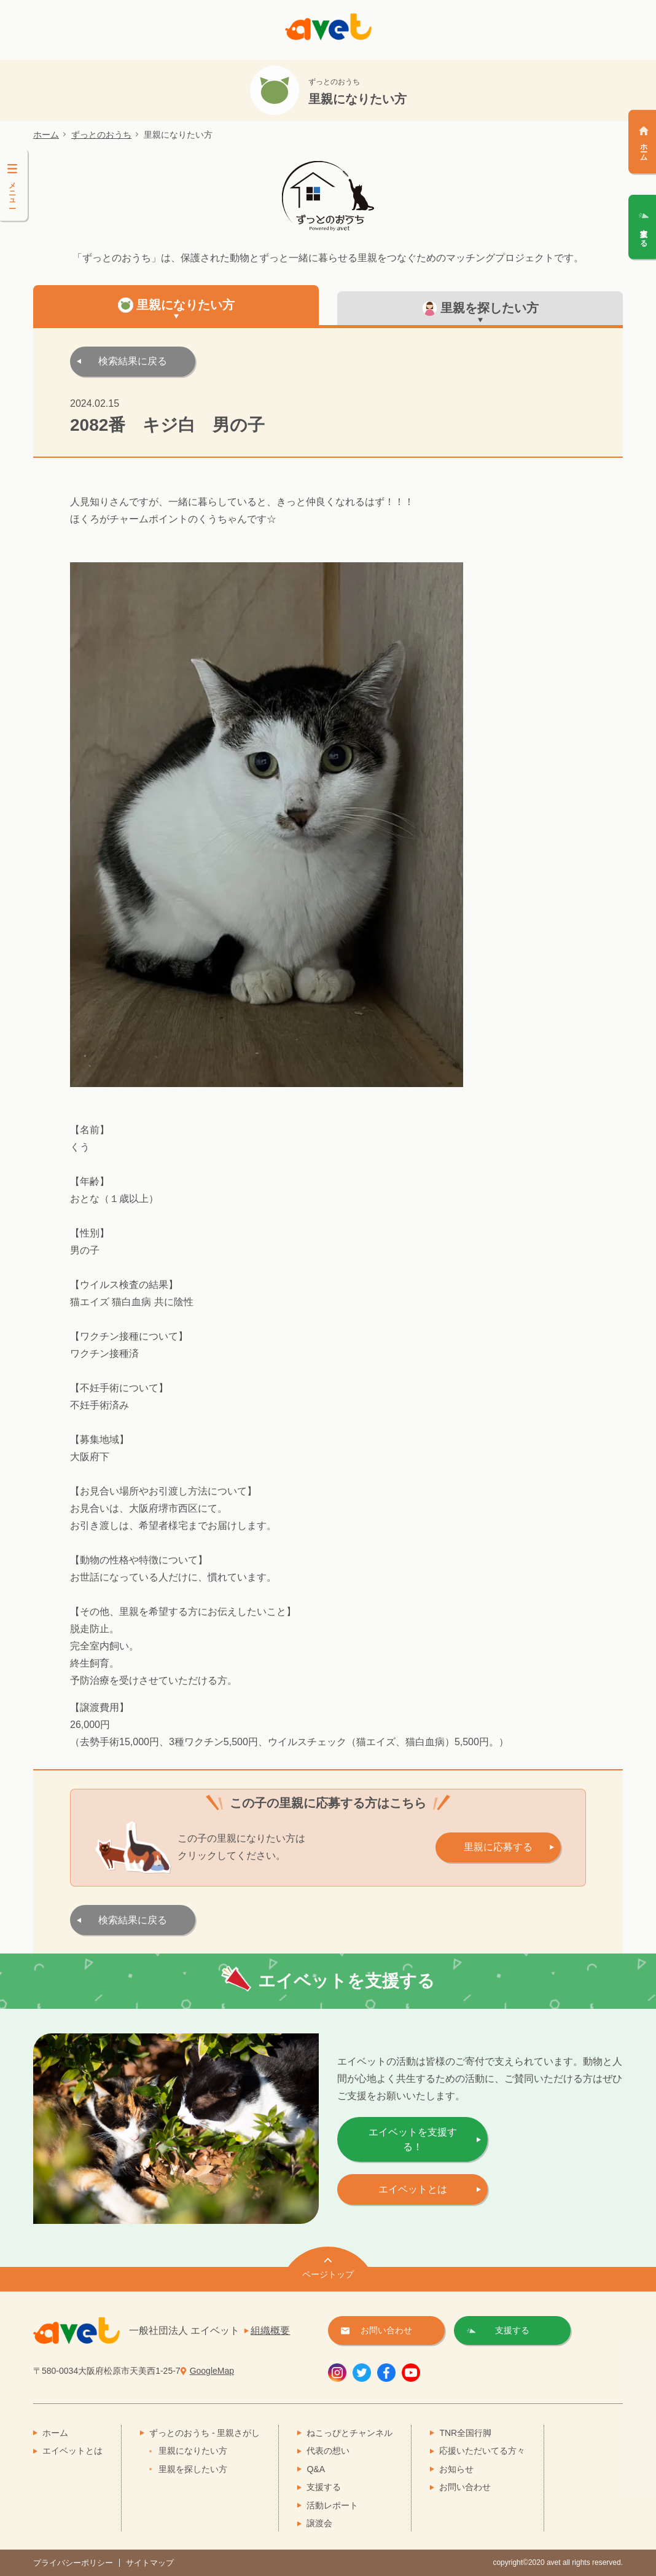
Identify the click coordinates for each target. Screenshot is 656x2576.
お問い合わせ (465, 2487)
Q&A (316, 2469)
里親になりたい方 (192, 2451)
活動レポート (332, 2505)
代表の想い (328, 2451)
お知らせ (456, 2469)
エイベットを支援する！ (413, 2139)
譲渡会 (319, 2523)
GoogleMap (212, 2371)
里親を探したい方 (192, 2469)
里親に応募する (498, 1847)
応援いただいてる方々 (482, 2451)
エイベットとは (412, 2189)
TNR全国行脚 (465, 2433)
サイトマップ (150, 2563)
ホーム (46, 134)
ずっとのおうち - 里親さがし (204, 2433)
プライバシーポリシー (73, 2563)
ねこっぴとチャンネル (349, 2433)
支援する (324, 2487)
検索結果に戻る (132, 361)
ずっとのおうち (101, 134)
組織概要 (270, 2330)
